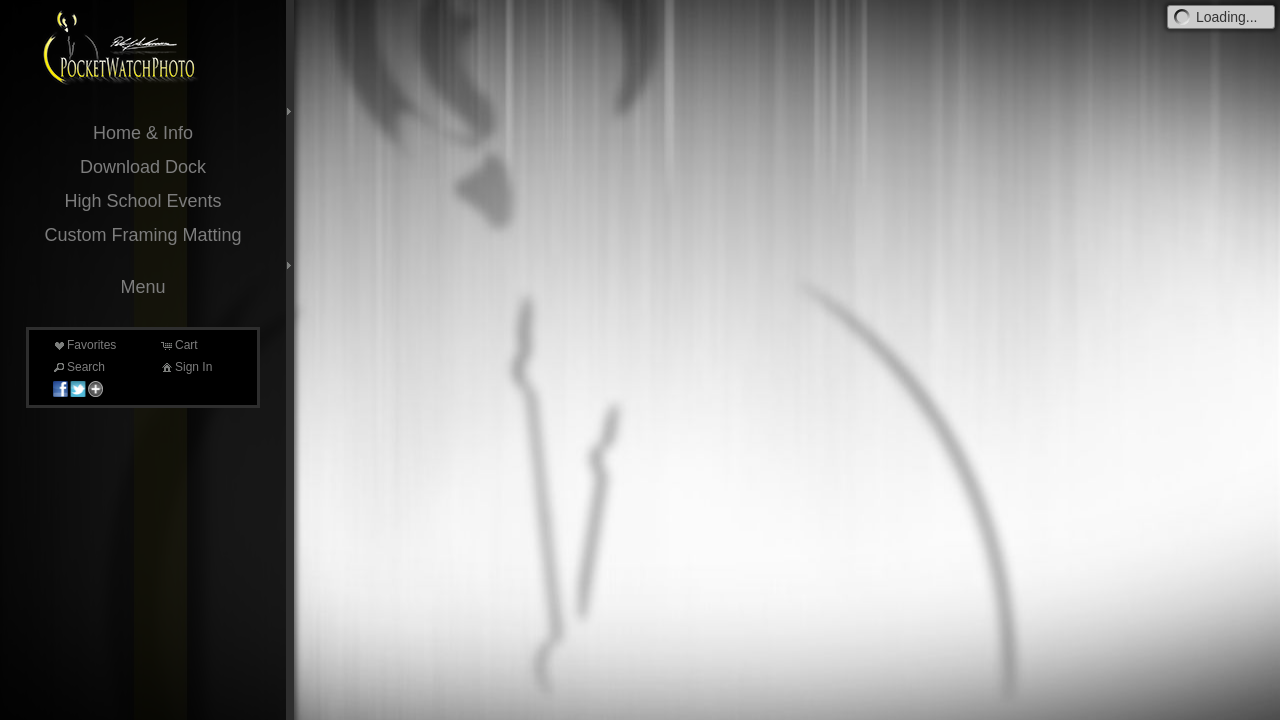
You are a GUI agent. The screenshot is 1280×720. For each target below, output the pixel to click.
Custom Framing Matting (142, 235)
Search (78, 367)
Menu (142, 287)
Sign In (185, 367)
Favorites (83, 345)
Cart (178, 345)
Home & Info (143, 133)
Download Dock (143, 167)
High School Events (142, 201)
